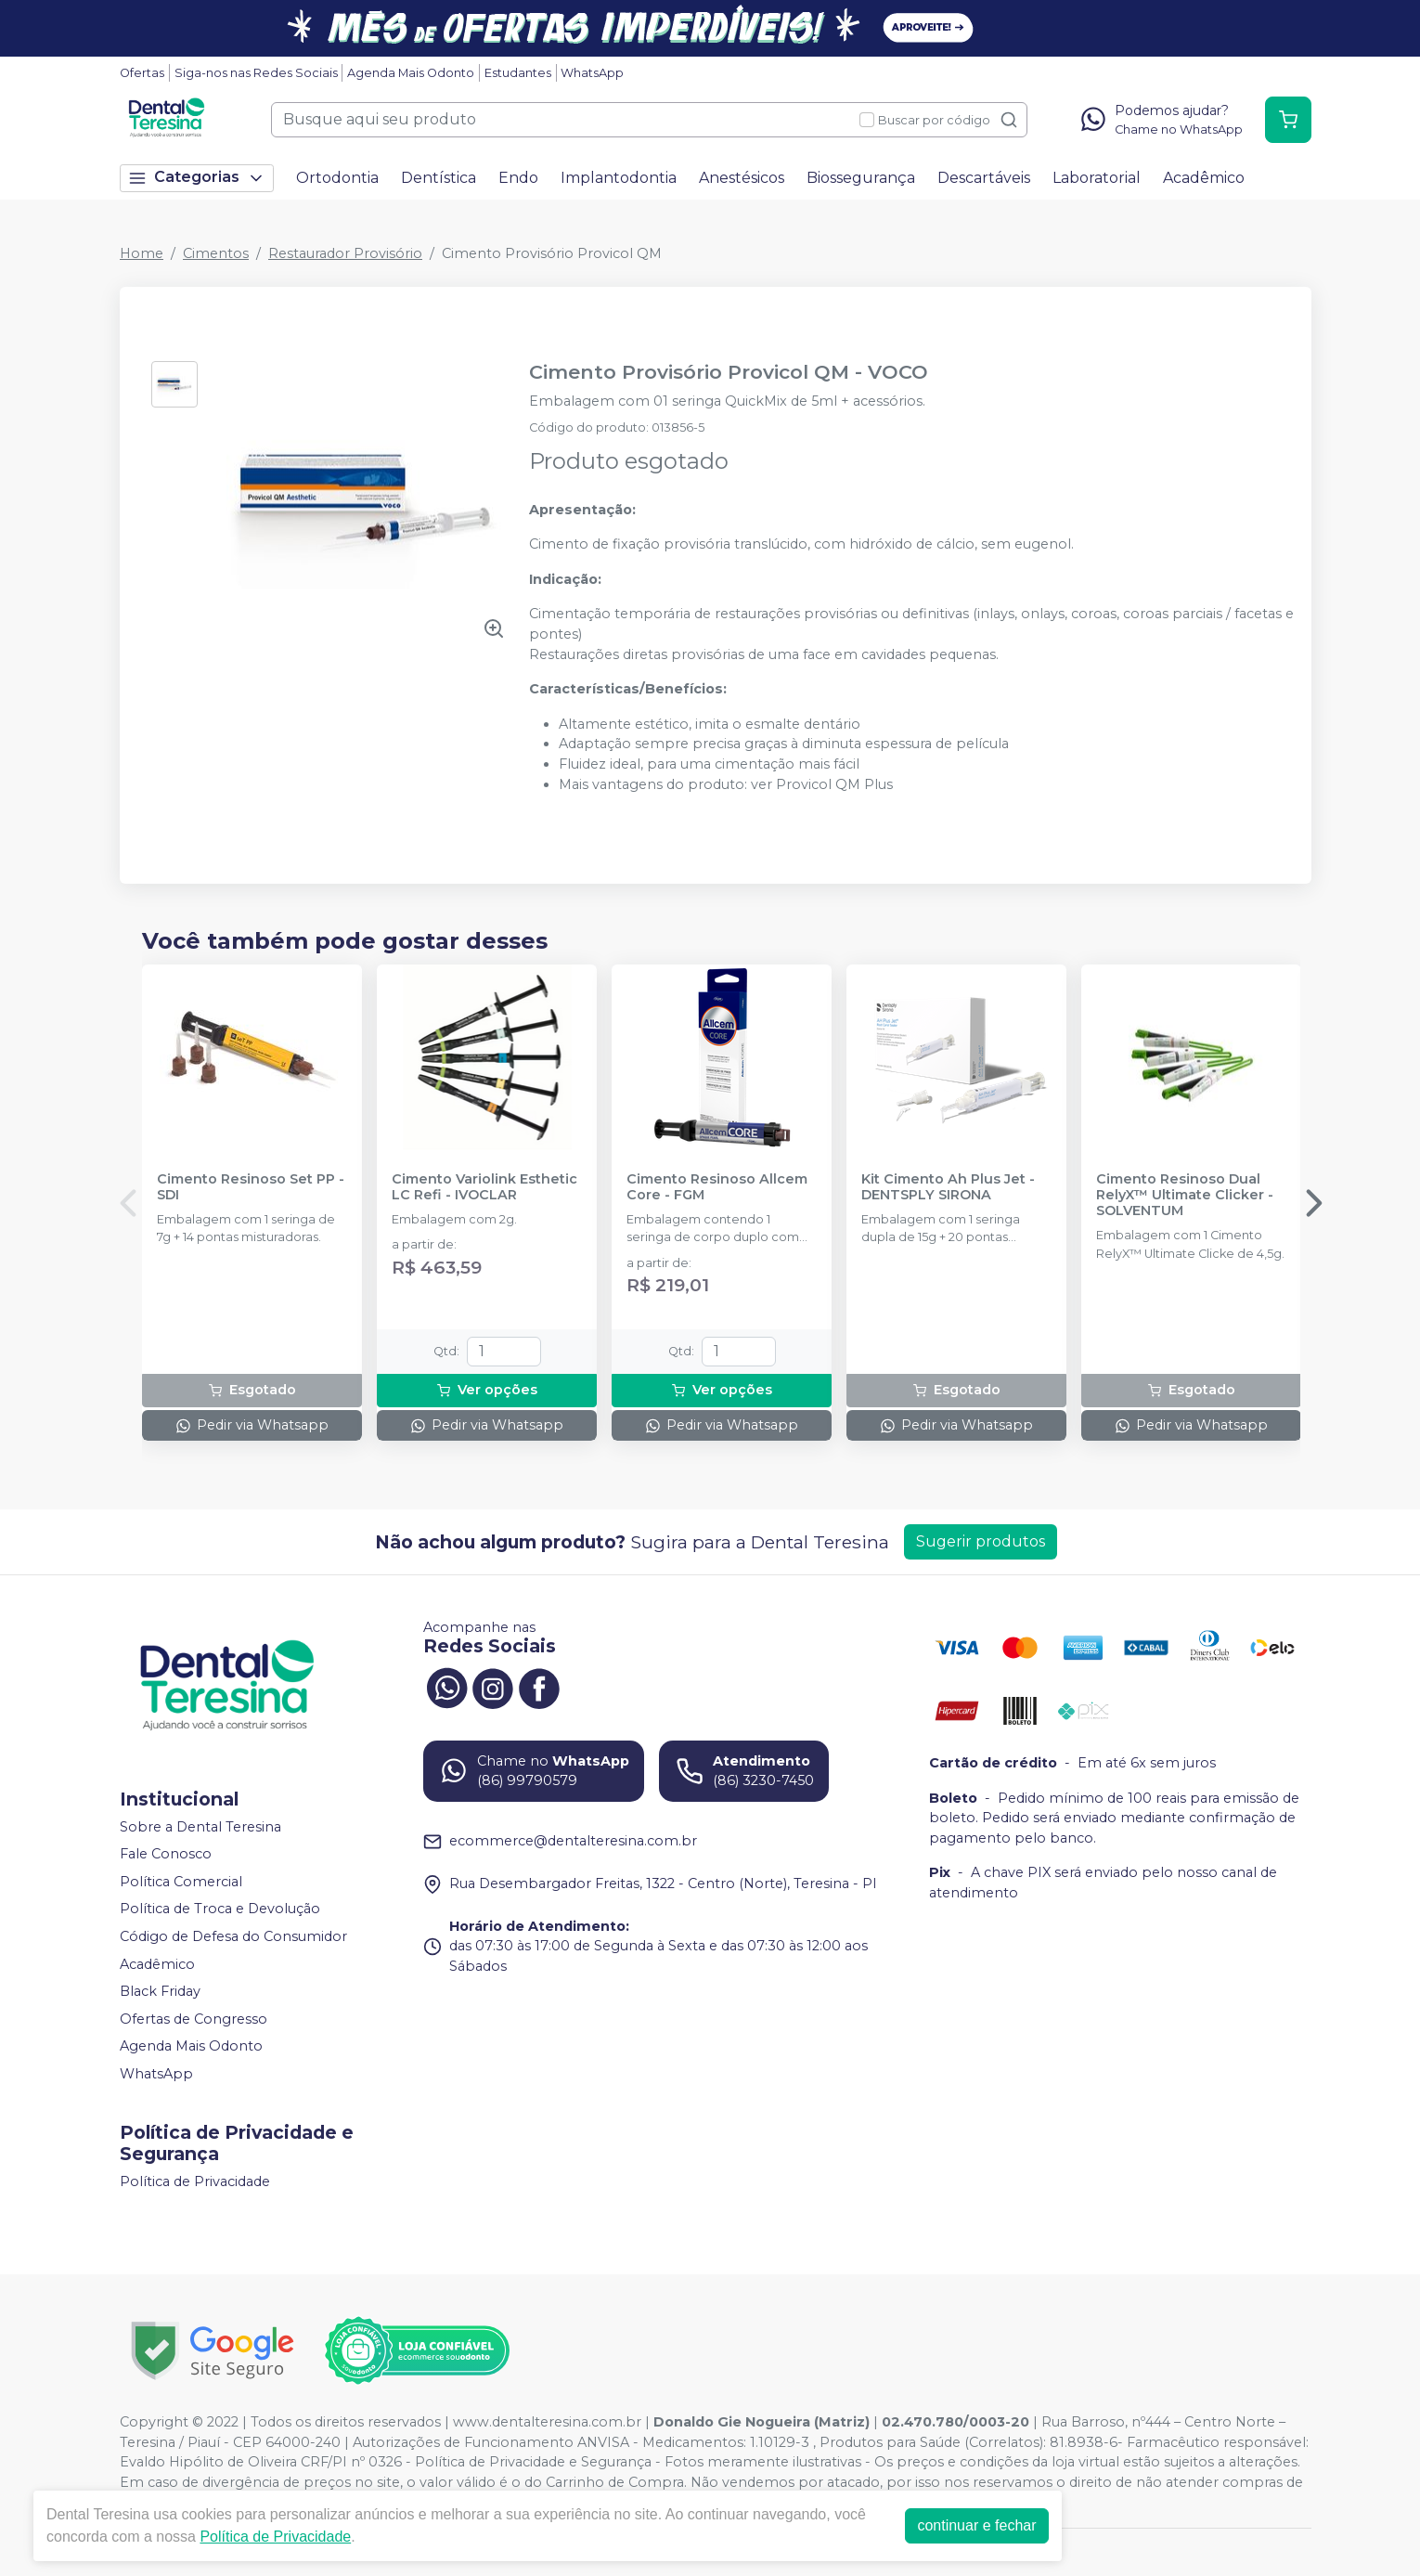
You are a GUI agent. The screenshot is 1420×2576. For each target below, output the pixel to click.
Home (141, 253)
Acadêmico (1204, 178)
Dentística (438, 178)
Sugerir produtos (980, 1541)
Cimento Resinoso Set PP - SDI (250, 1187)
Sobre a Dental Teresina (200, 1827)
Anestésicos (741, 178)
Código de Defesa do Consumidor (233, 1936)
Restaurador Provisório (345, 253)
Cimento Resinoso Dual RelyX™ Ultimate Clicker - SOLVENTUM (1184, 1195)
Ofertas (142, 73)
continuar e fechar (976, 2525)
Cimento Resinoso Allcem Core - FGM (716, 1187)
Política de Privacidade (195, 2181)
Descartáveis (983, 178)
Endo (518, 178)
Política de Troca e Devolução (220, 1909)
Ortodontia (337, 178)
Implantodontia (619, 178)
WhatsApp (592, 73)
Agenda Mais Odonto (410, 73)
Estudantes (517, 73)
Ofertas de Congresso (193, 2019)
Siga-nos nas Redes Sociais (256, 73)
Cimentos (216, 253)
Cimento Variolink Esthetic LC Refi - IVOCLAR (484, 1187)
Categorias (196, 178)
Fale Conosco (166, 1853)
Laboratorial (1096, 178)
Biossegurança (861, 178)
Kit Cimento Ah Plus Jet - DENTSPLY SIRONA (948, 1187)
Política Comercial (181, 1881)
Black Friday (160, 1991)
